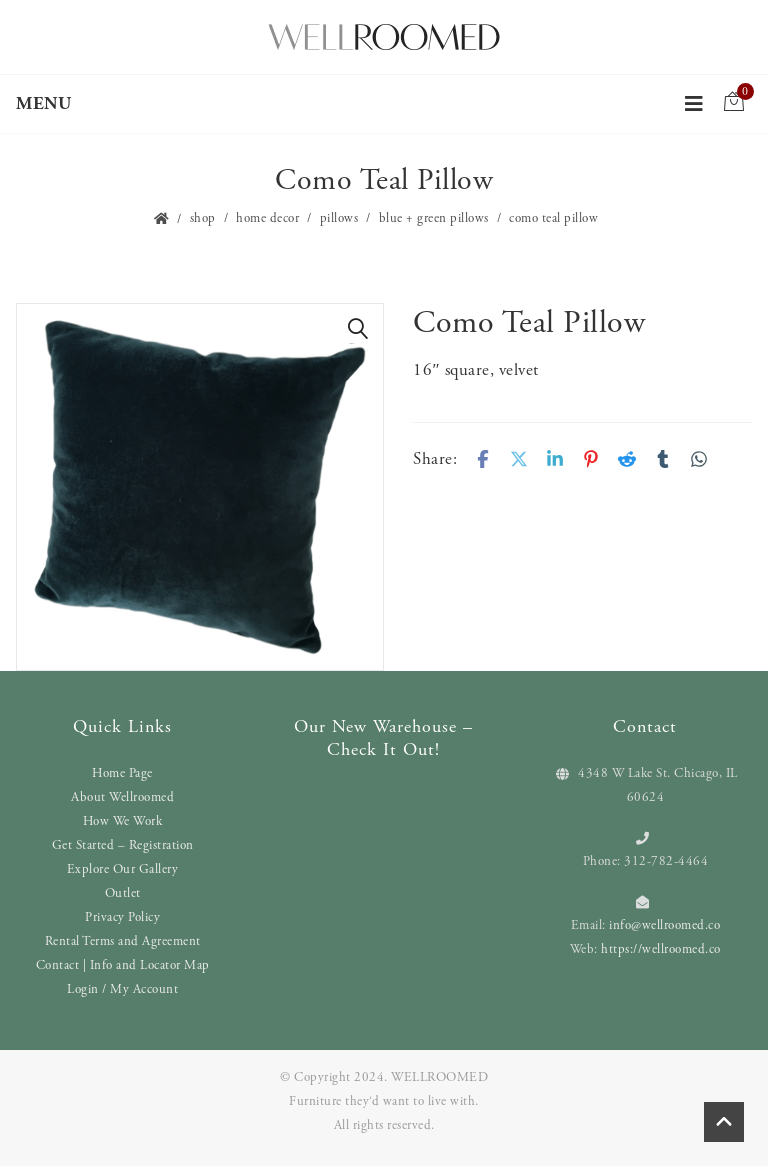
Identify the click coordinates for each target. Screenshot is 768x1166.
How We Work (123, 821)
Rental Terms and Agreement (123, 941)
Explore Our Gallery (123, 869)
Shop (203, 218)
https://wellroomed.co (661, 949)
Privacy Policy (122, 917)
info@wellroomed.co (664, 925)
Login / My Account (122, 989)
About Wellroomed (122, 797)
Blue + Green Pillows (434, 218)
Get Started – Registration (123, 845)
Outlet (123, 893)
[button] (358, 329)
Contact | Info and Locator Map (123, 965)
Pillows (339, 218)
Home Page (122, 773)
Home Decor (267, 218)
